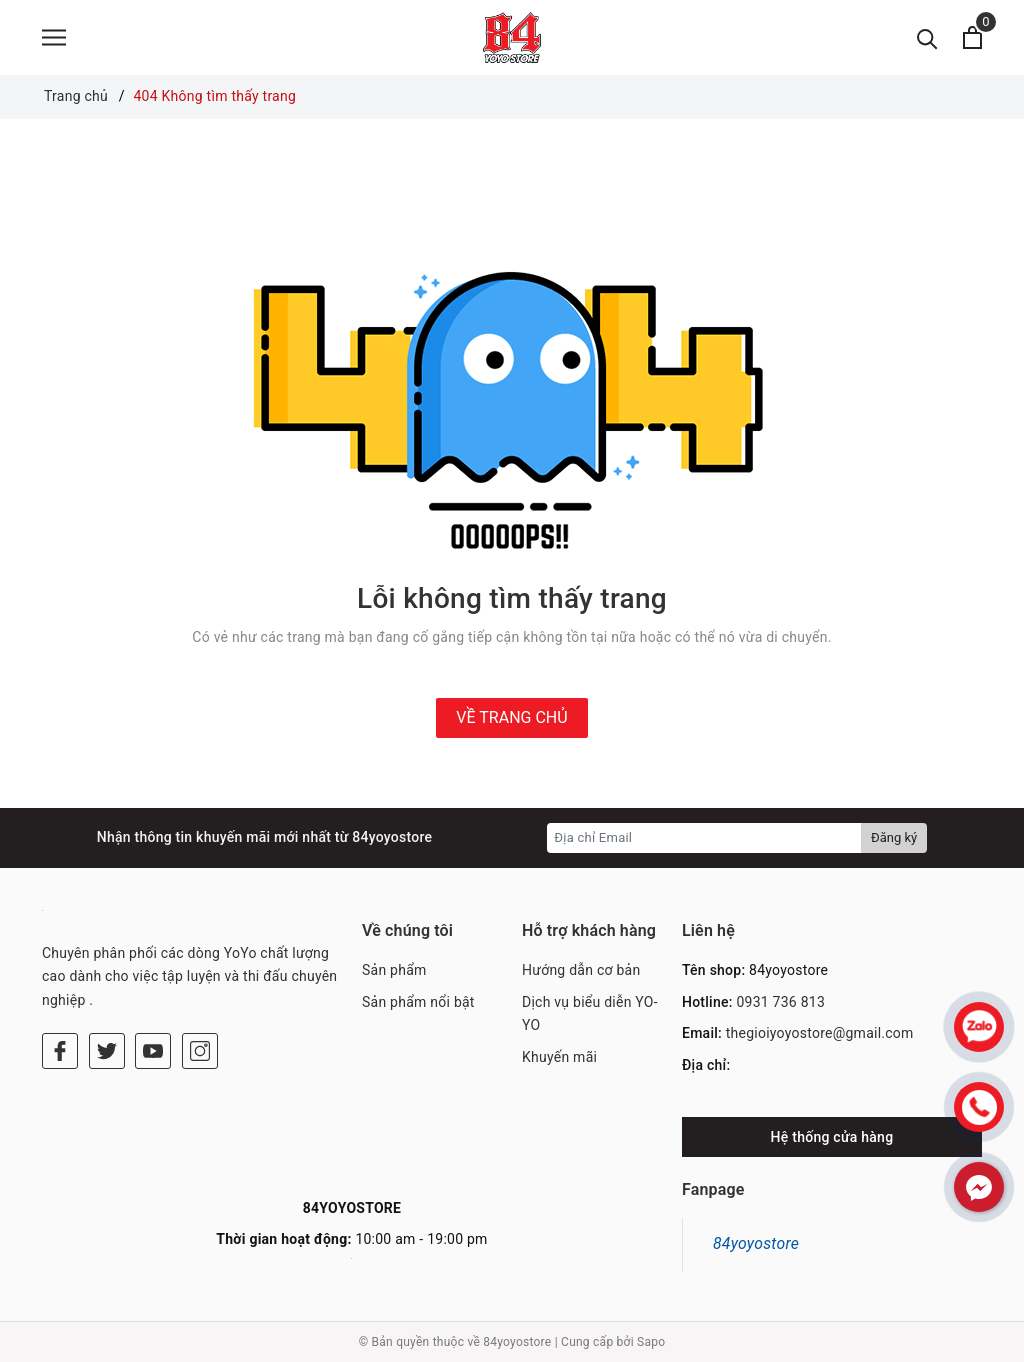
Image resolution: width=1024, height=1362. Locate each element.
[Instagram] (200, 1051)
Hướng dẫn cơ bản (581, 970)
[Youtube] (153, 1051)
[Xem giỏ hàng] (972, 37)
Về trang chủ (511, 717)
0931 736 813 (780, 1002)
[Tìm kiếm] (927, 37)
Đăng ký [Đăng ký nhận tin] (894, 837)
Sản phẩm (394, 970)
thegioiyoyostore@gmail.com (820, 1033)
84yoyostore (756, 1243)
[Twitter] (107, 1051)
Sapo (651, 1342)
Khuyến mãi (559, 1057)
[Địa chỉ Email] (704, 838)
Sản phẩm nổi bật (418, 1002)
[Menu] (54, 37)
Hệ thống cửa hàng (832, 1137)
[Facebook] (60, 1051)
